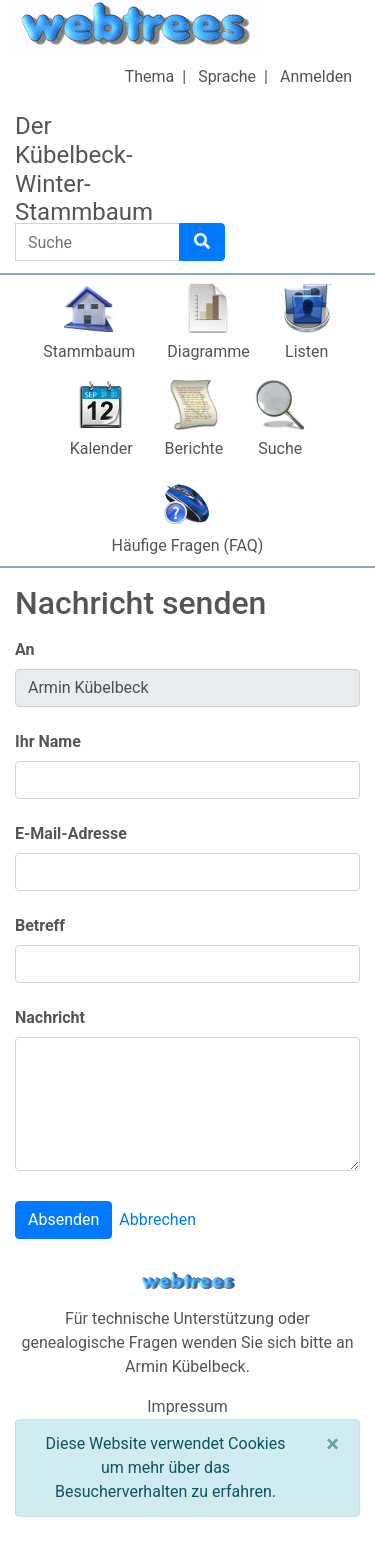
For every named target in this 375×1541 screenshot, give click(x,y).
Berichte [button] (194, 448)
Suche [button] (280, 448)
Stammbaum (89, 351)
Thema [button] (150, 76)
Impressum (187, 1406)
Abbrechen (157, 1219)
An (24, 649)
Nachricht (50, 1017)
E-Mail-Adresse (71, 833)
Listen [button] (306, 351)
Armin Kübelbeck (185, 1366)
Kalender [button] (101, 448)
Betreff (40, 925)
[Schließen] (332, 1444)
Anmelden (316, 76)
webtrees (188, 1281)
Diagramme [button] (208, 351)
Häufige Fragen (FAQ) (188, 545)
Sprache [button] (227, 76)
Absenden (63, 1219)
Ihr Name (48, 741)
